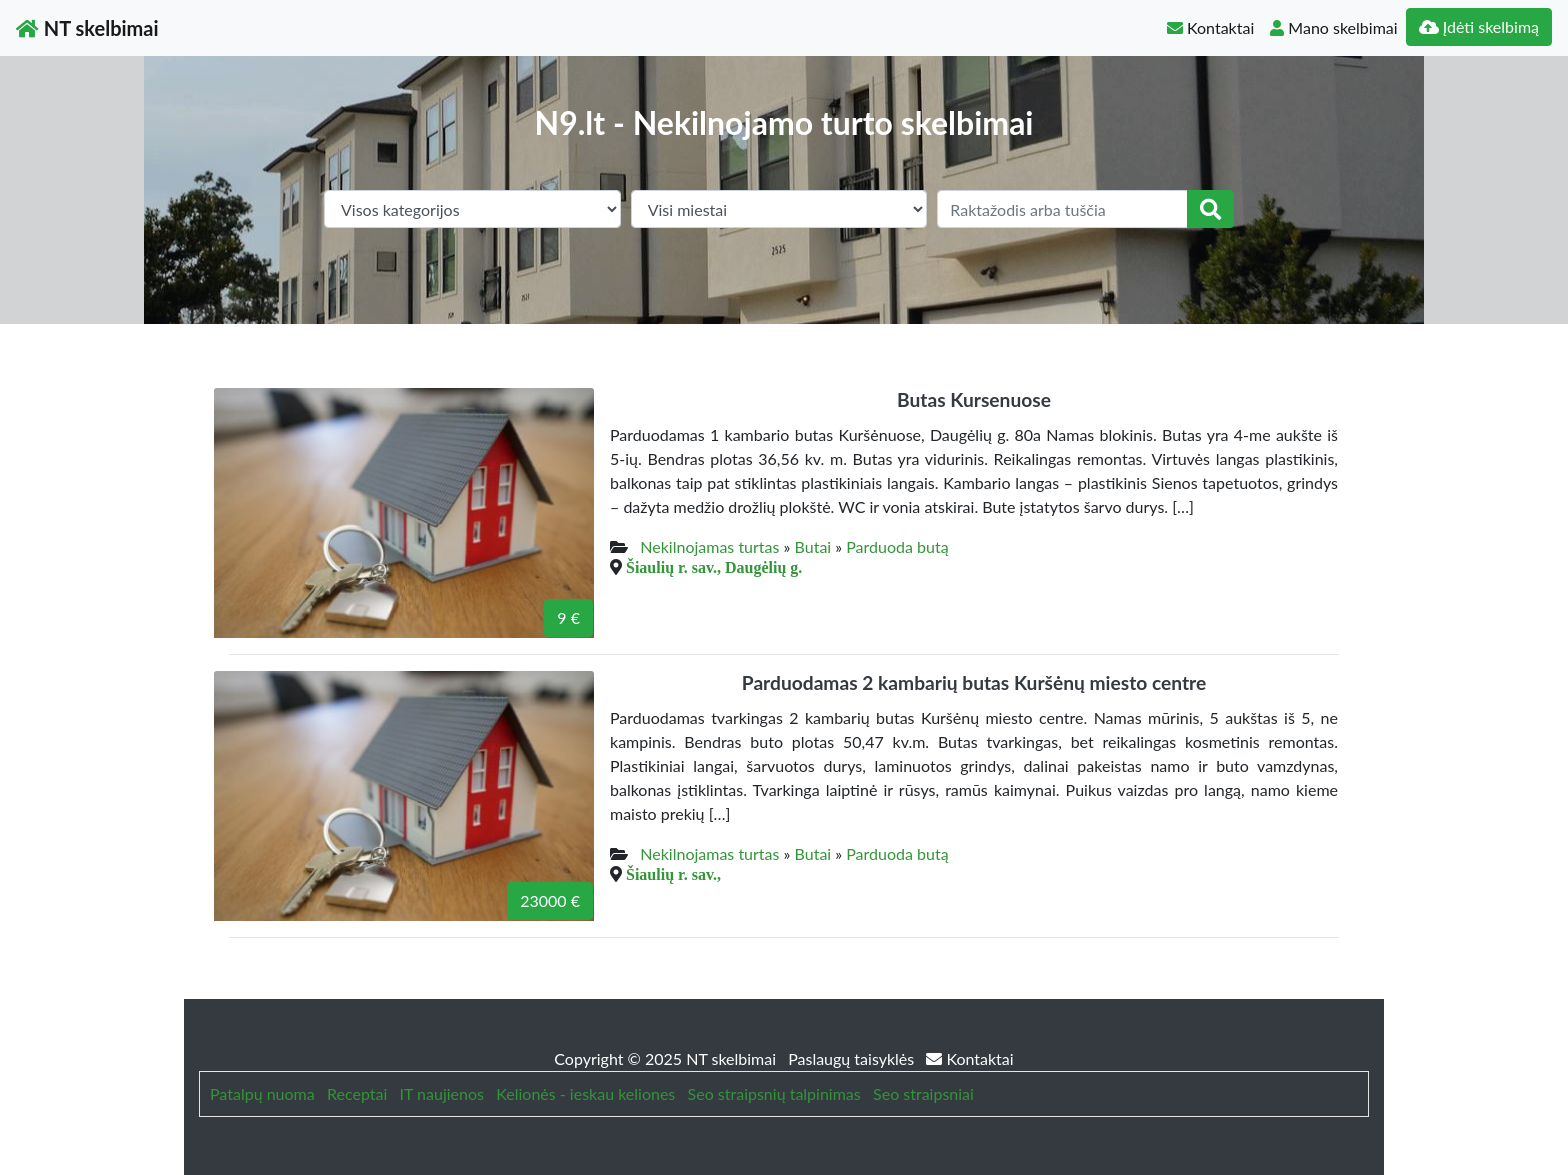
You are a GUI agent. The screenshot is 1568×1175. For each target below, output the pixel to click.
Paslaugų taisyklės (853, 1058)
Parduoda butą (897, 546)
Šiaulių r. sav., (673, 874)
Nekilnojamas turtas (709, 546)
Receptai (357, 1093)
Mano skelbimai (1333, 27)
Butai (813, 546)
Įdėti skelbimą (1479, 26)
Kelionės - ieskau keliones (585, 1093)
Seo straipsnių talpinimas (774, 1093)
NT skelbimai (87, 28)
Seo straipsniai (923, 1093)
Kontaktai (1210, 27)
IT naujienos (442, 1093)
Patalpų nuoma (262, 1093)
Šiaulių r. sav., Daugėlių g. (714, 567)
